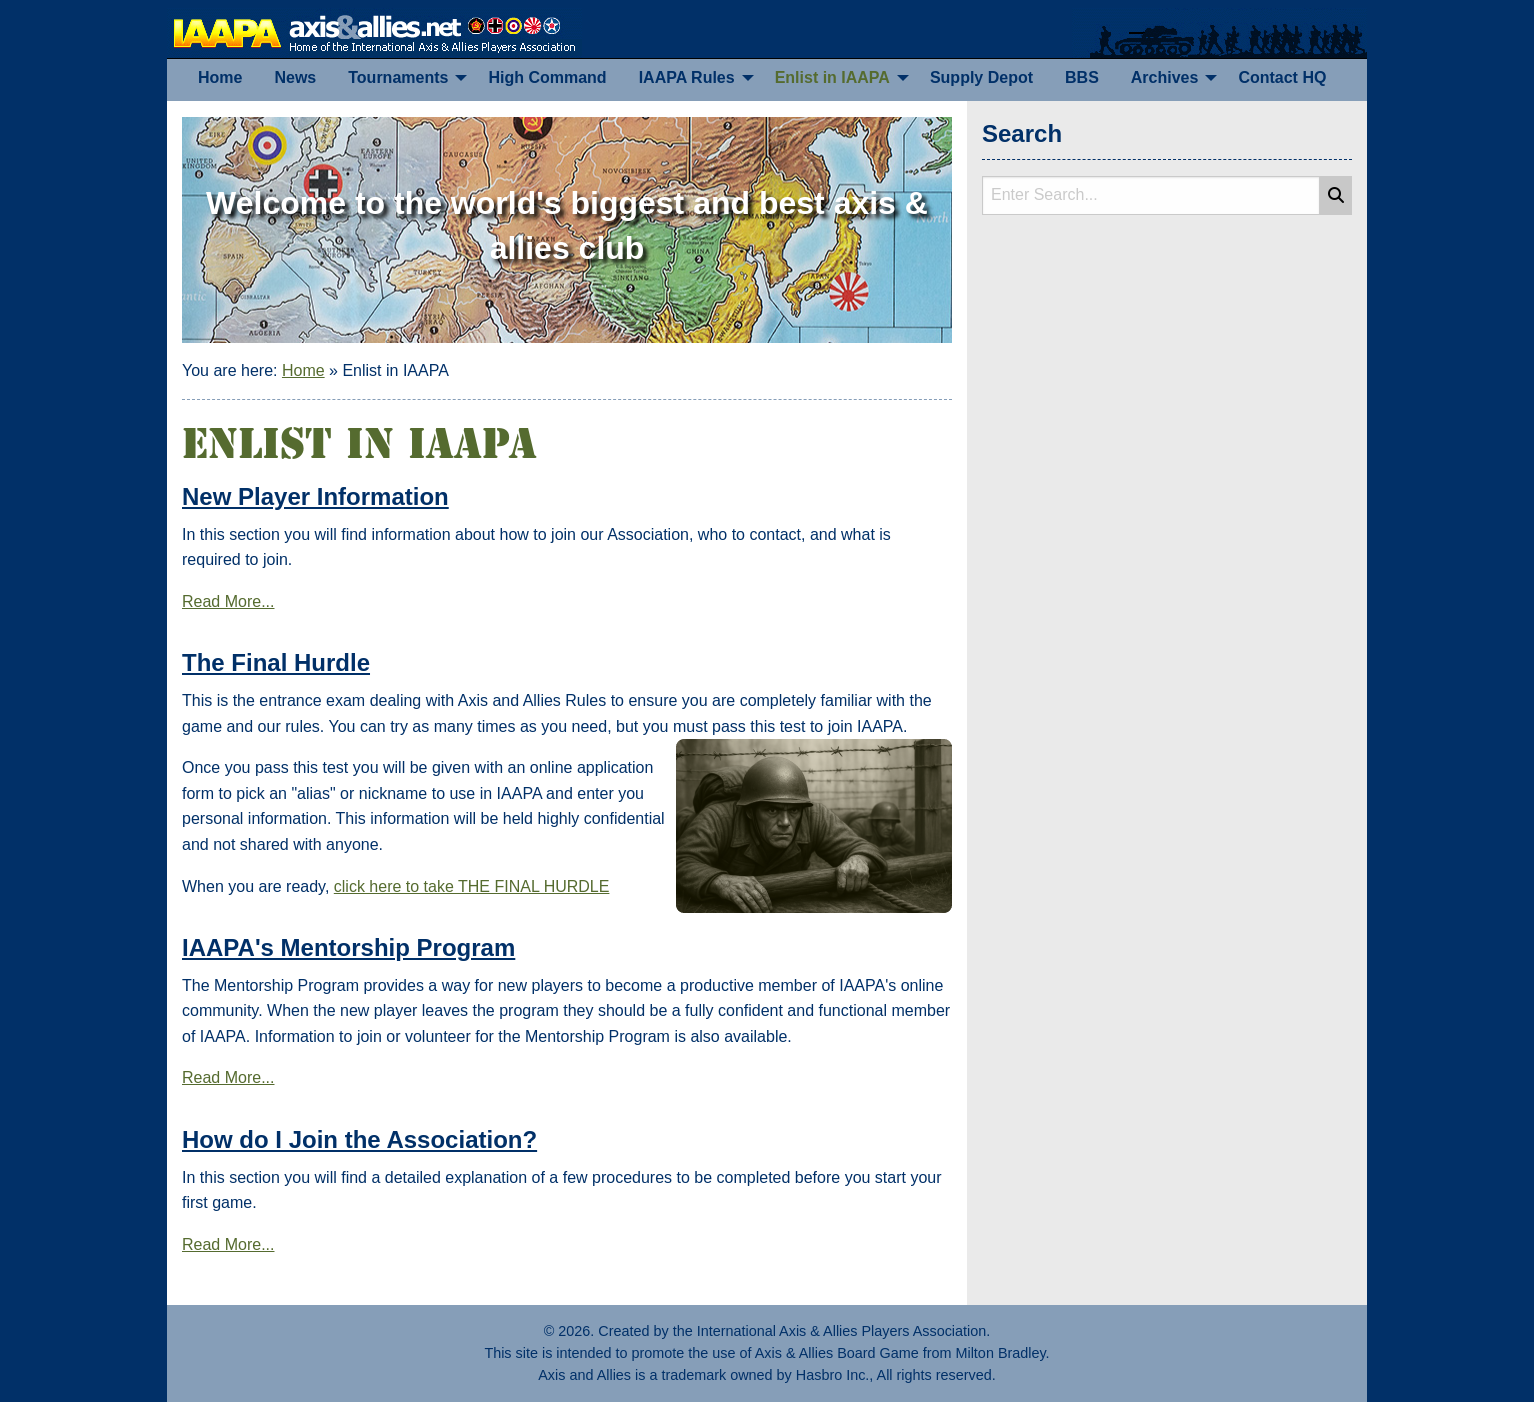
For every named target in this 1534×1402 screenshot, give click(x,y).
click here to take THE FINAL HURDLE (472, 886)
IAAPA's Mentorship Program (348, 947)
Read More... (228, 601)
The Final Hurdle (276, 662)
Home (303, 370)
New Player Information (315, 496)
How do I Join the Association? (359, 1139)
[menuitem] (220, 78)
